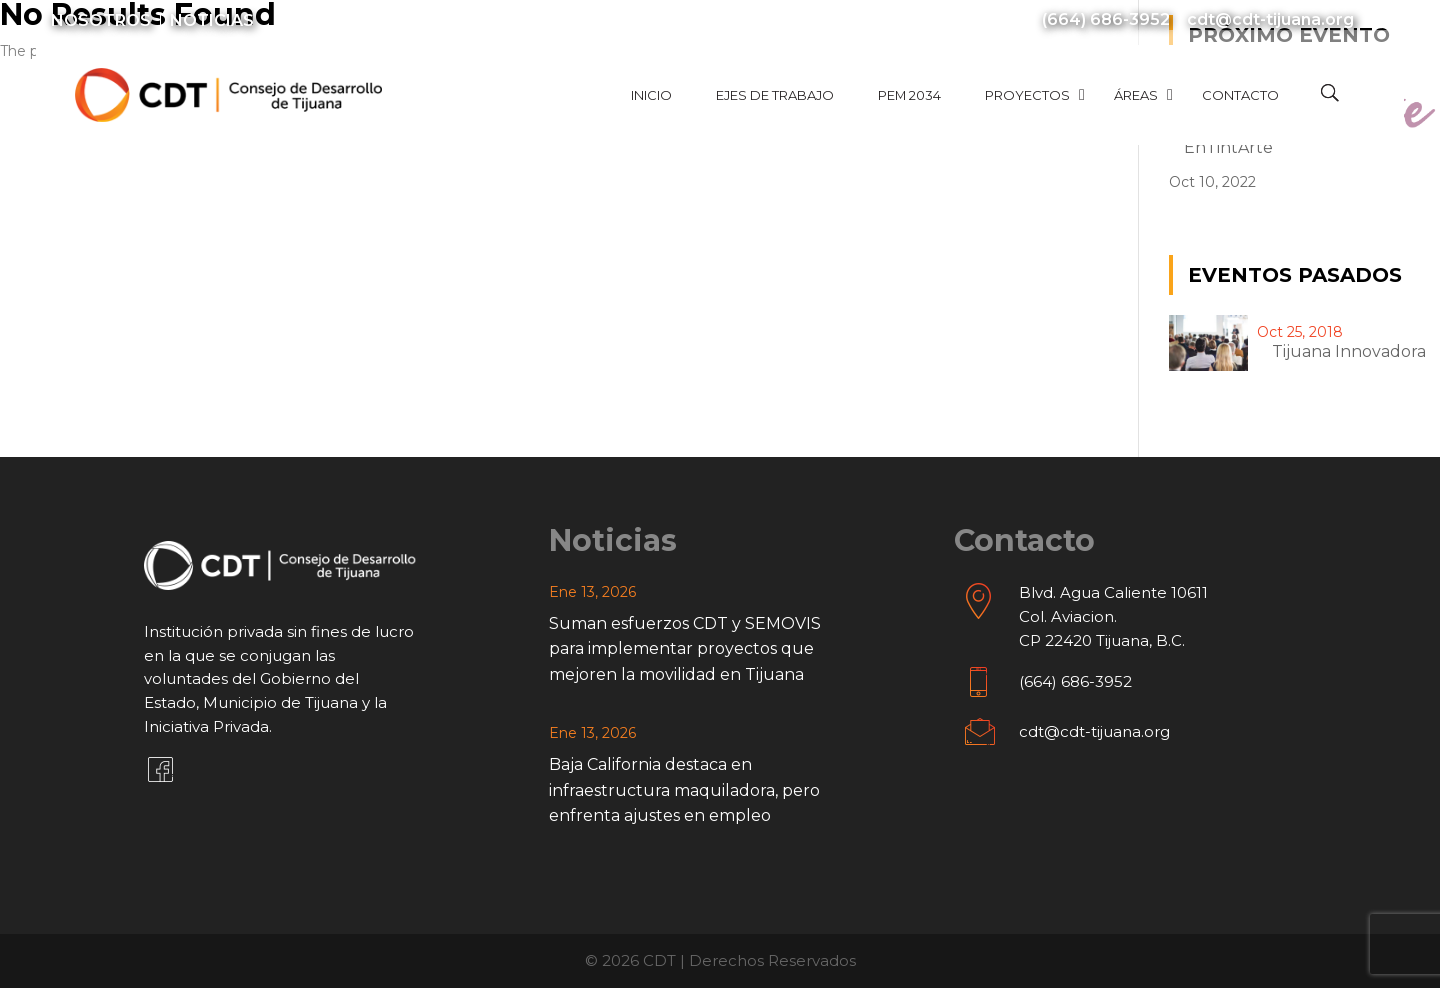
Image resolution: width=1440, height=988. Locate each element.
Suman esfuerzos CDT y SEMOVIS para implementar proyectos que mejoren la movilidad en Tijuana (685, 649)
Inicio (651, 95)
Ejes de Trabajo (775, 95)
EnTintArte (1228, 147)
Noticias (212, 21)
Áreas (1136, 95)
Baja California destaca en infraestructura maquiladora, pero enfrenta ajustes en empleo (684, 790)
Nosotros (101, 21)
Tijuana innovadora (1349, 351)
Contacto (1240, 95)
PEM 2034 (909, 95)
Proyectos (1027, 95)
